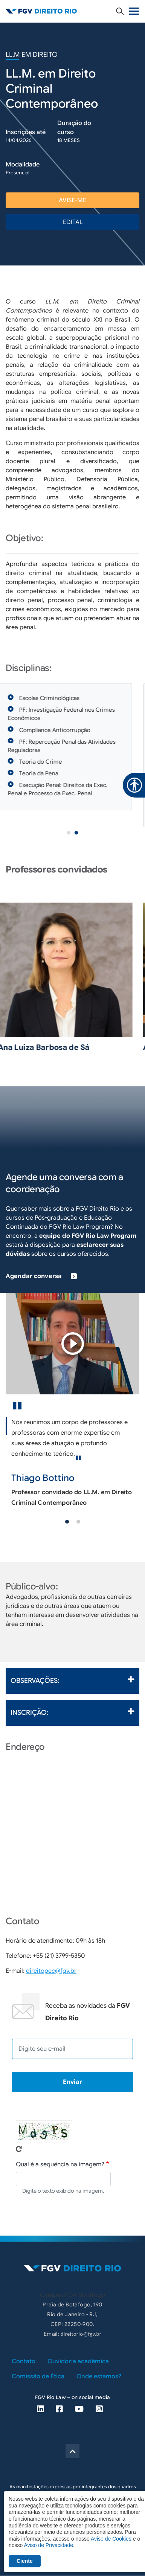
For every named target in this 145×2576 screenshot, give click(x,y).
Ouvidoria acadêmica (78, 2361)
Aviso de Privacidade (48, 2545)
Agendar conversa (41, 1276)
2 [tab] (76, 833)
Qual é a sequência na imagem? (60, 2164)
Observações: (72, 1680)
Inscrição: (72, 1712)
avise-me (72, 200)
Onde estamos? (98, 2376)
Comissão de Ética (38, 2376)
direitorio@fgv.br (81, 2333)
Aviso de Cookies (111, 2539)
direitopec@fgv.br (51, 1971)
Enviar (72, 2082)
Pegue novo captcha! (19, 2149)
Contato (23, 2361)
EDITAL (72, 222)
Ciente (25, 2561)
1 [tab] (69, 833)
